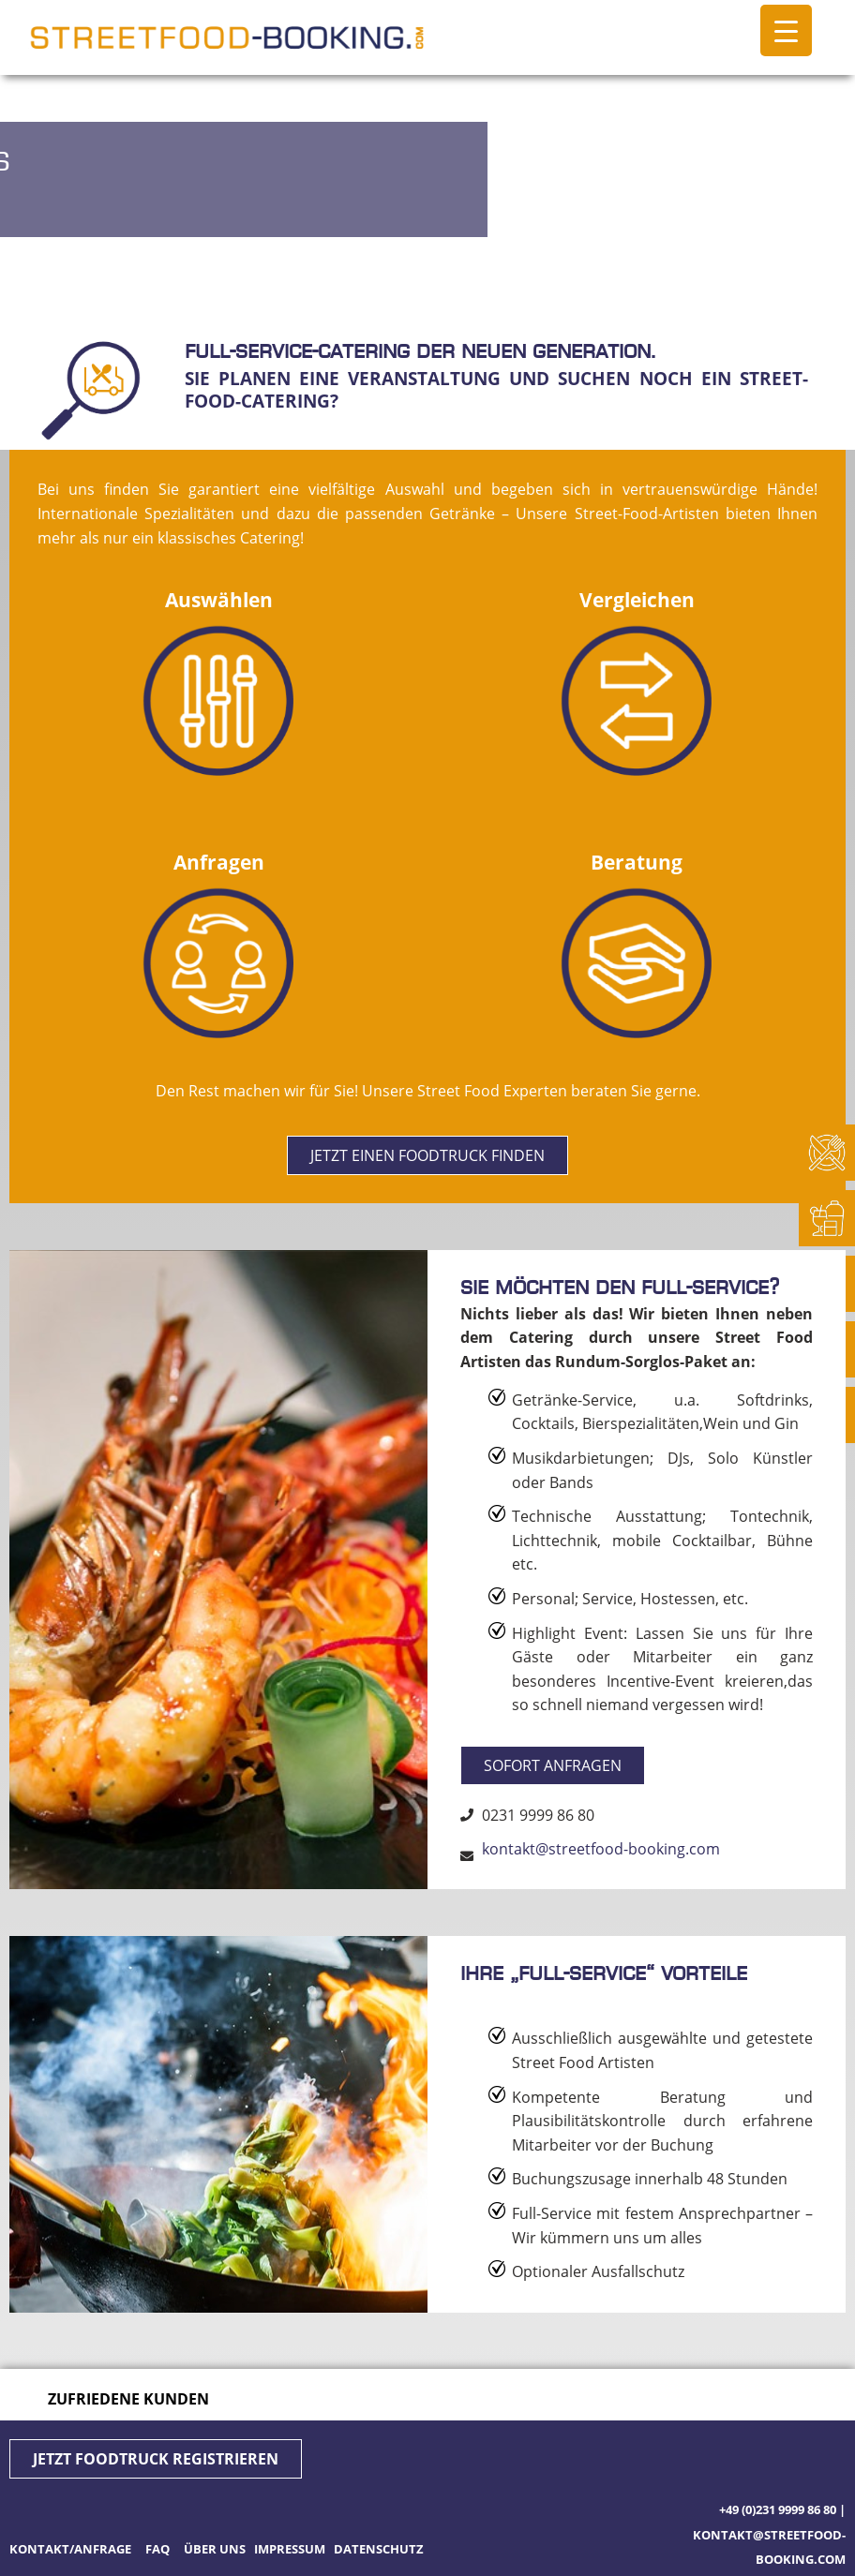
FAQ (157, 2548)
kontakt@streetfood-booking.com (601, 1849)
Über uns (215, 2548)
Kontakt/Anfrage (71, 2548)
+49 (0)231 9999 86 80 (777, 2509)
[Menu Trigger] (786, 30)
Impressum (289, 2548)
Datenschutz (379, 2548)
